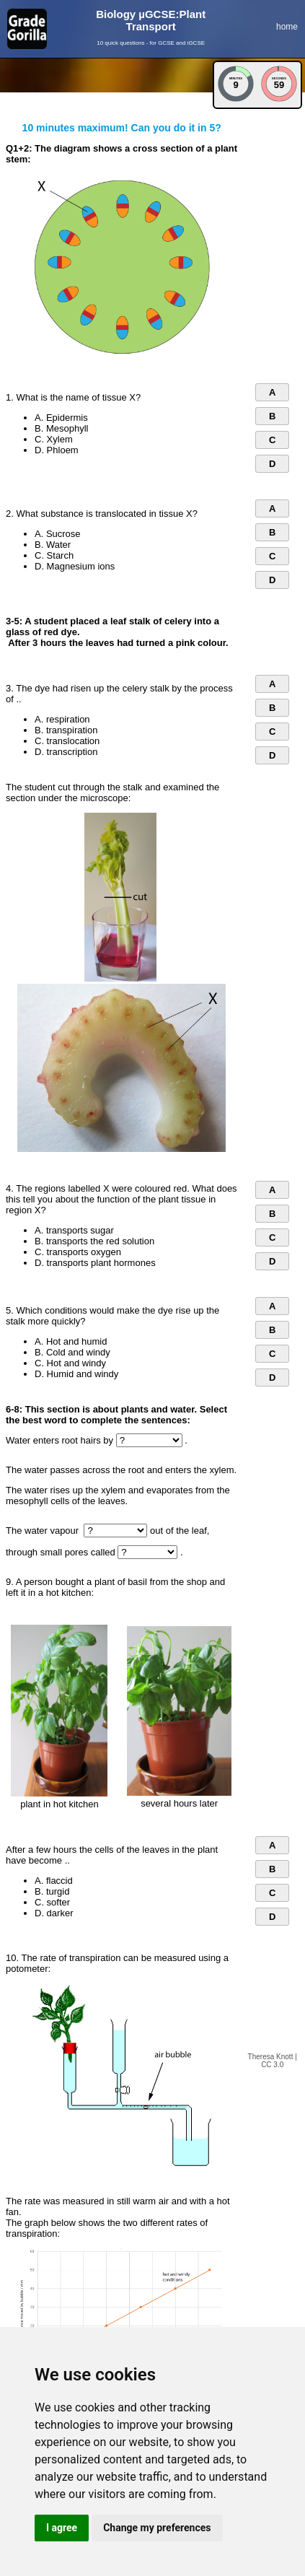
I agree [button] (61, 2527)
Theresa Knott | (272, 2057)
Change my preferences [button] (157, 2527)
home (287, 27)
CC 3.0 (272, 2065)
